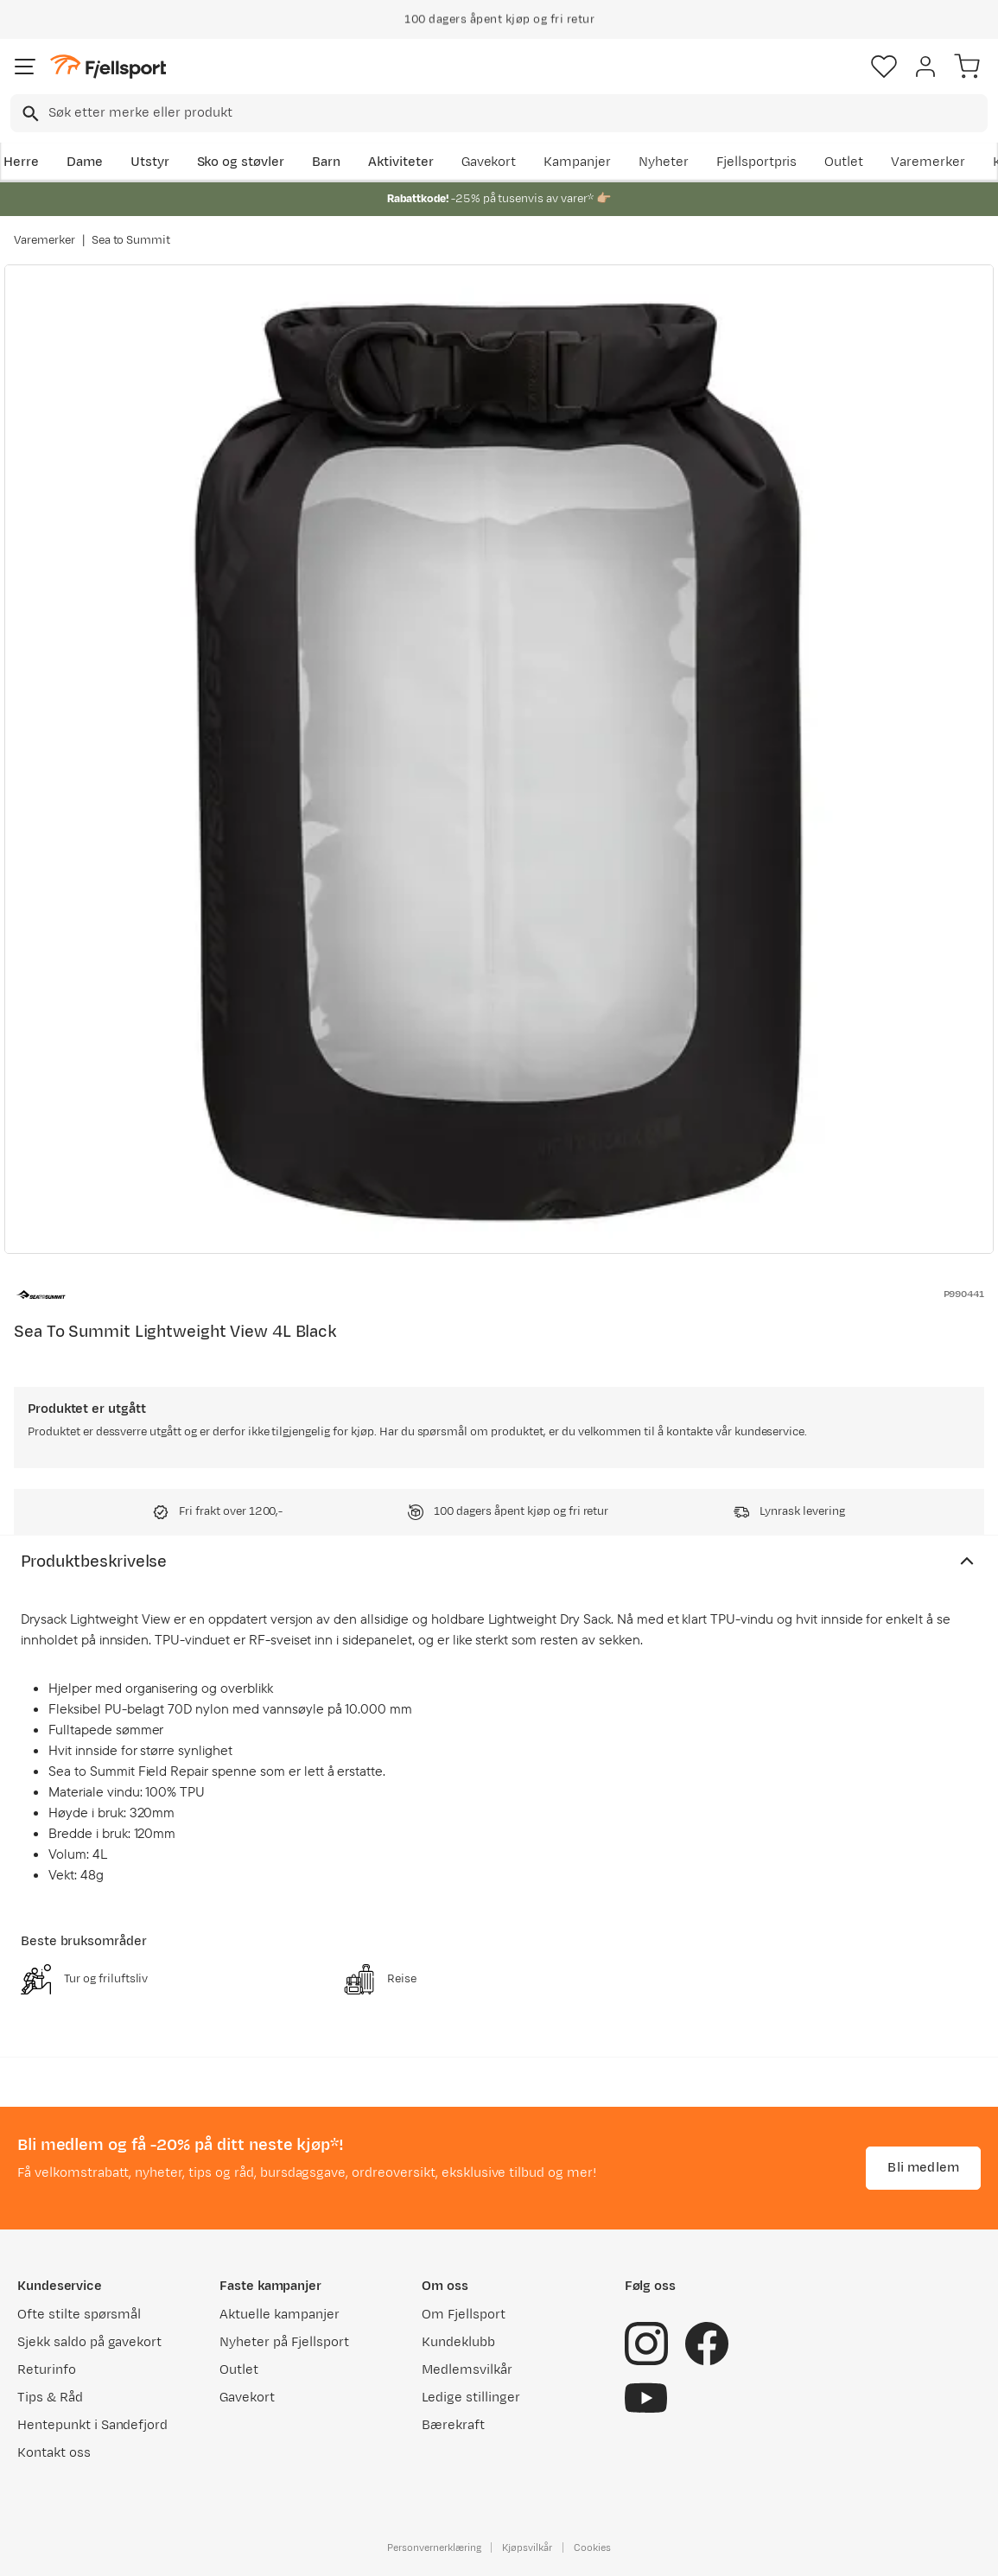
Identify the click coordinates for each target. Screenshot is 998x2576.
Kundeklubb (458, 2342)
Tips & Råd (50, 2397)
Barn (326, 162)
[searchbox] (517, 113)
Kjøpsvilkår (527, 2547)
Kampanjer (577, 162)
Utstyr (149, 162)
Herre (21, 162)
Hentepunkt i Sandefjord (92, 2425)
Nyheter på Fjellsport (283, 2342)
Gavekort (489, 162)
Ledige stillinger (470, 2397)
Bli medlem (923, 2168)
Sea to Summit (131, 240)
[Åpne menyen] (25, 66)
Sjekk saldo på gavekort (89, 2342)
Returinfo (46, 2370)
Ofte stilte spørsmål (79, 2315)
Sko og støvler (241, 162)
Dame (85, 162)
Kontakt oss (54, 2453)
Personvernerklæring (433, 2547)
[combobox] (499, 113)
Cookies (592, 2547)
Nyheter (664, 162)
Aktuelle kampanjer (279, 2315)
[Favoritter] (884, 66)
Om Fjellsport (463, 2315)
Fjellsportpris (757, 162)
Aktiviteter (401, 162)
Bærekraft (453, 2425)
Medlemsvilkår (467, 2370)
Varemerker (928, 162)
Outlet (843, 162)
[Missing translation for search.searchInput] (29, 113)
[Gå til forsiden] (108, 67)
